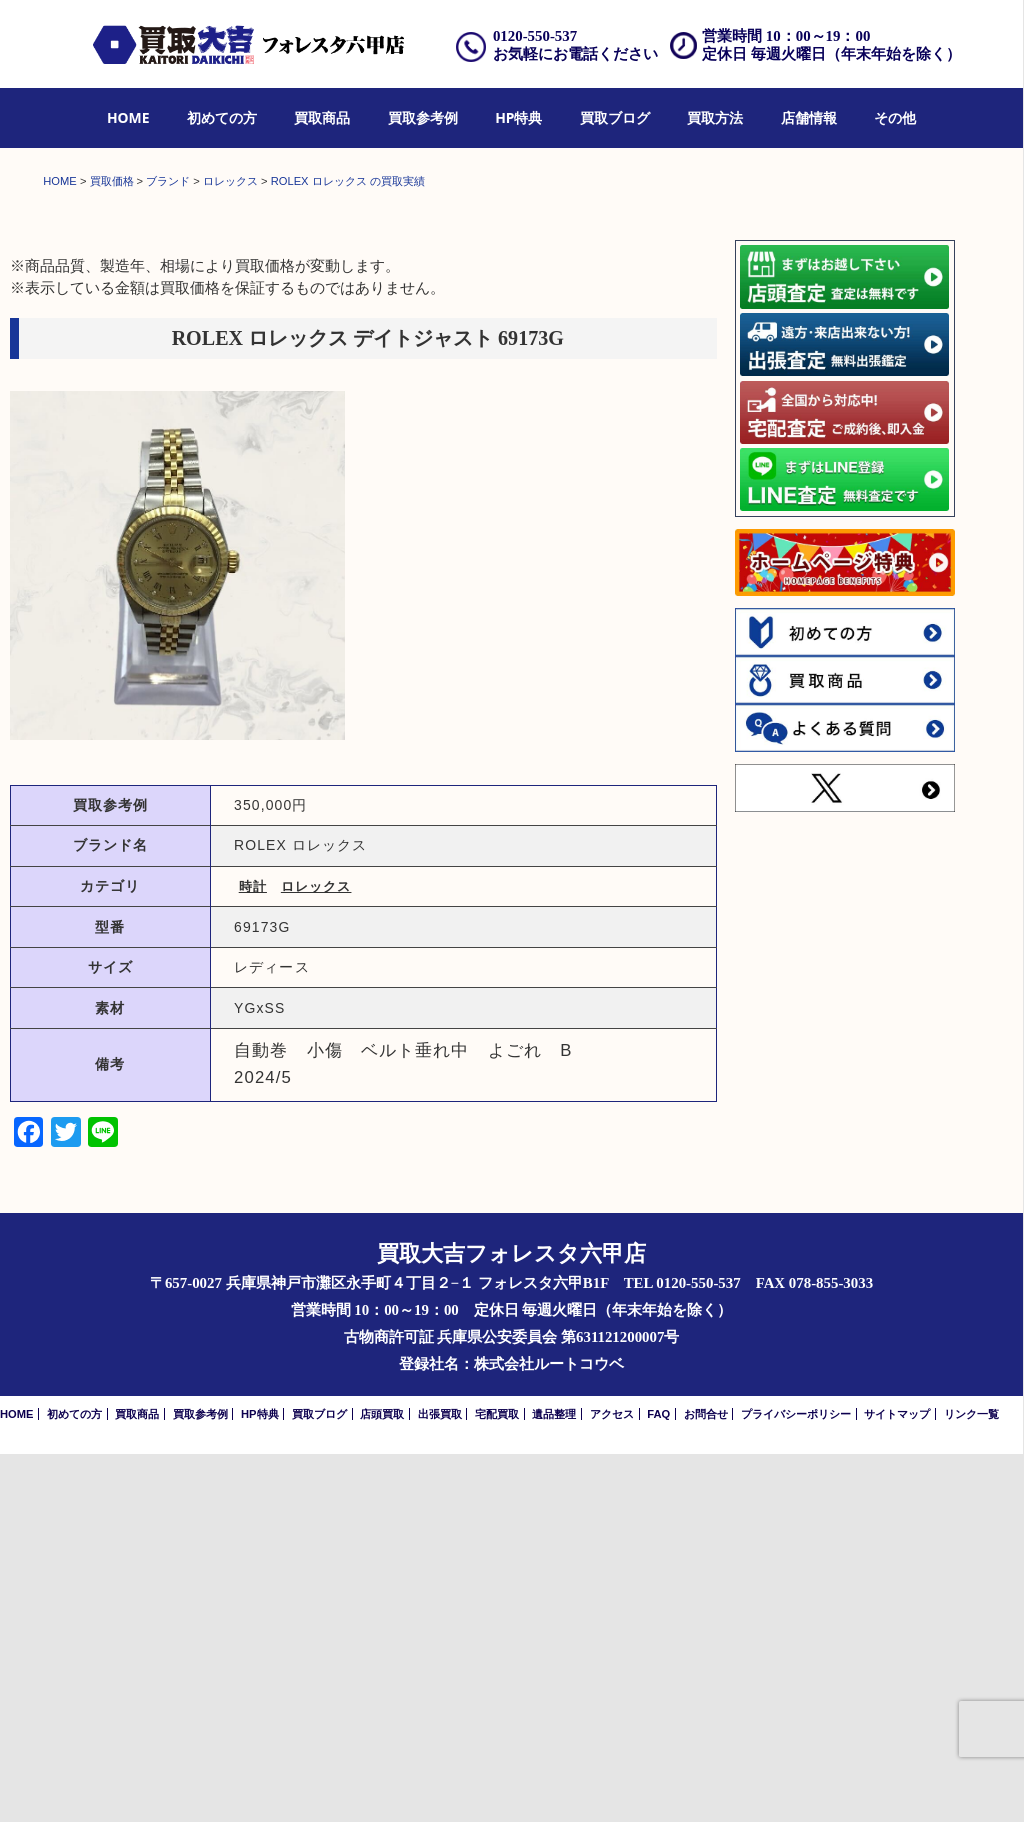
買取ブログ (615, 117)
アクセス (612, 1782)
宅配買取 (497, 1782)
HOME (128, 117)
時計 (253, 1254)
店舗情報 (809, 117)
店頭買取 (382, 1782)
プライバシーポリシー (796, 1782)
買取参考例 (423, 117)
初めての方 (222, 117)
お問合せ (706, 1782)
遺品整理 (554, 1782)
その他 (895, 117)
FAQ (658, 1782)
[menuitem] (128, 118)
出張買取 (440, 1782)
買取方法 (715, 117)
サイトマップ (897, 1782)
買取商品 (322, 117)
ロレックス (316, 1254)
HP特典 (518, 117)
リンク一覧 (971, 1782)
